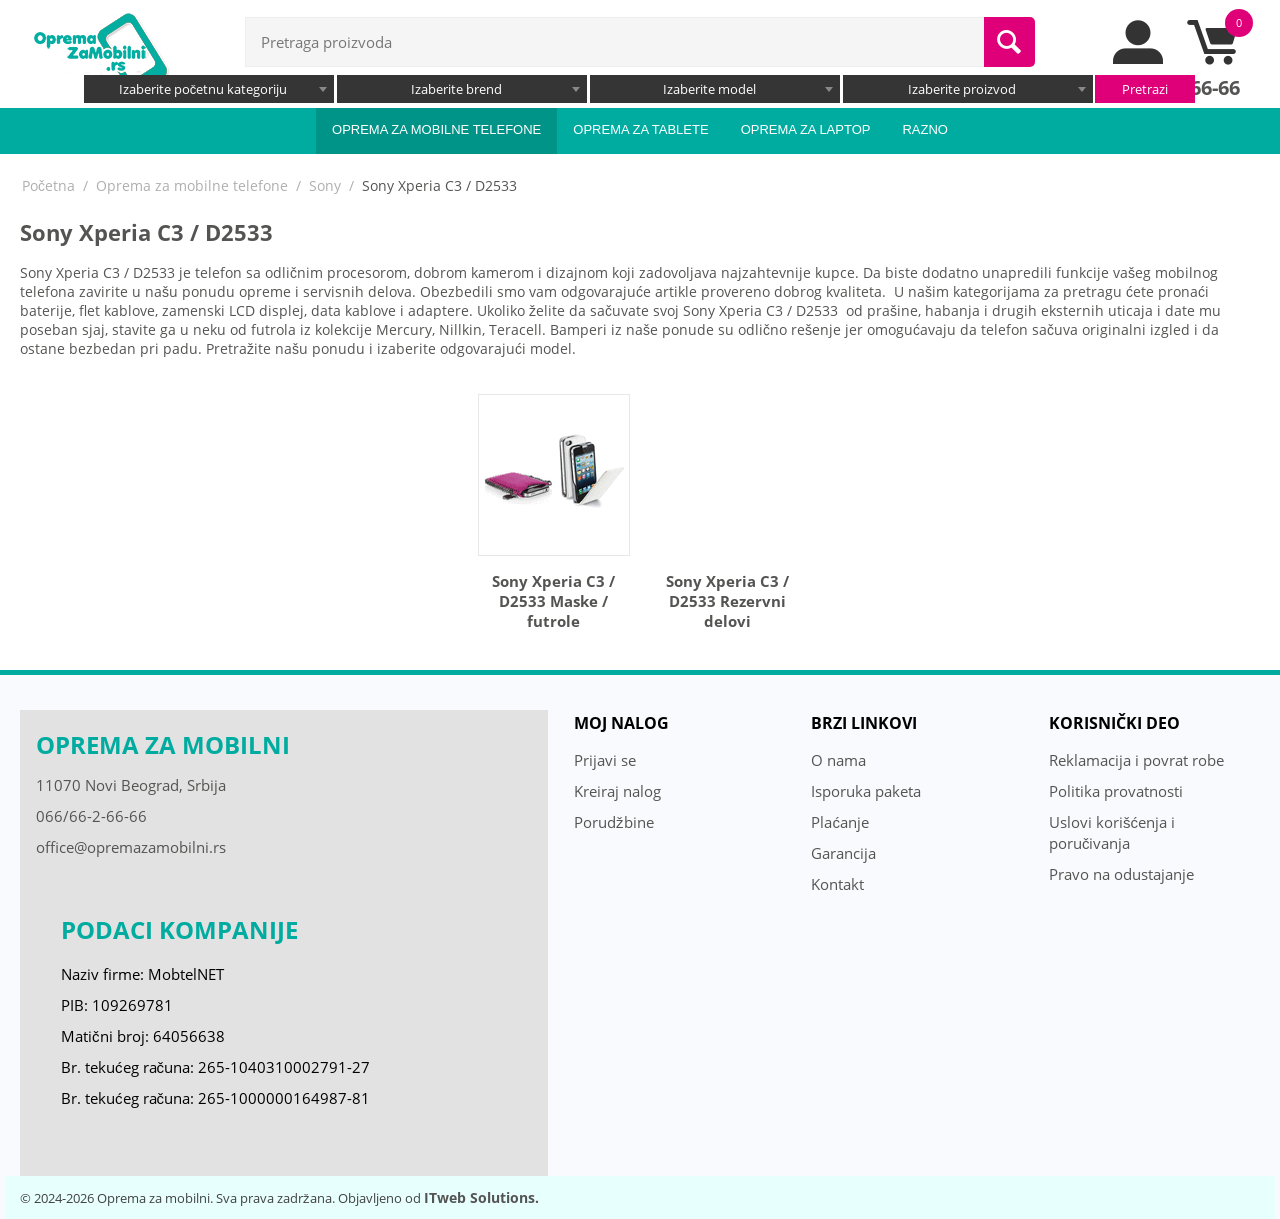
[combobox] (209, 89)
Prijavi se (605, 760)
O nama (838, 760)
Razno (925, 129)
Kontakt (837, 884)
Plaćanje (840, 822)
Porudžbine (614, 822)
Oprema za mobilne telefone (436, 129)
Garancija (843, 853)
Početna (48, 185)
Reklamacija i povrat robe (1136, 760)
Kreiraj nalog (617, 791)
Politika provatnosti (1116, 791)
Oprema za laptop (806, 129)
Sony (325, 185)
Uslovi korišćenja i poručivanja (1112, 832)
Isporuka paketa (866, 791)
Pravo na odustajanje (1121, 874)
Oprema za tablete (640, 129)
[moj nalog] (1139, 59)
